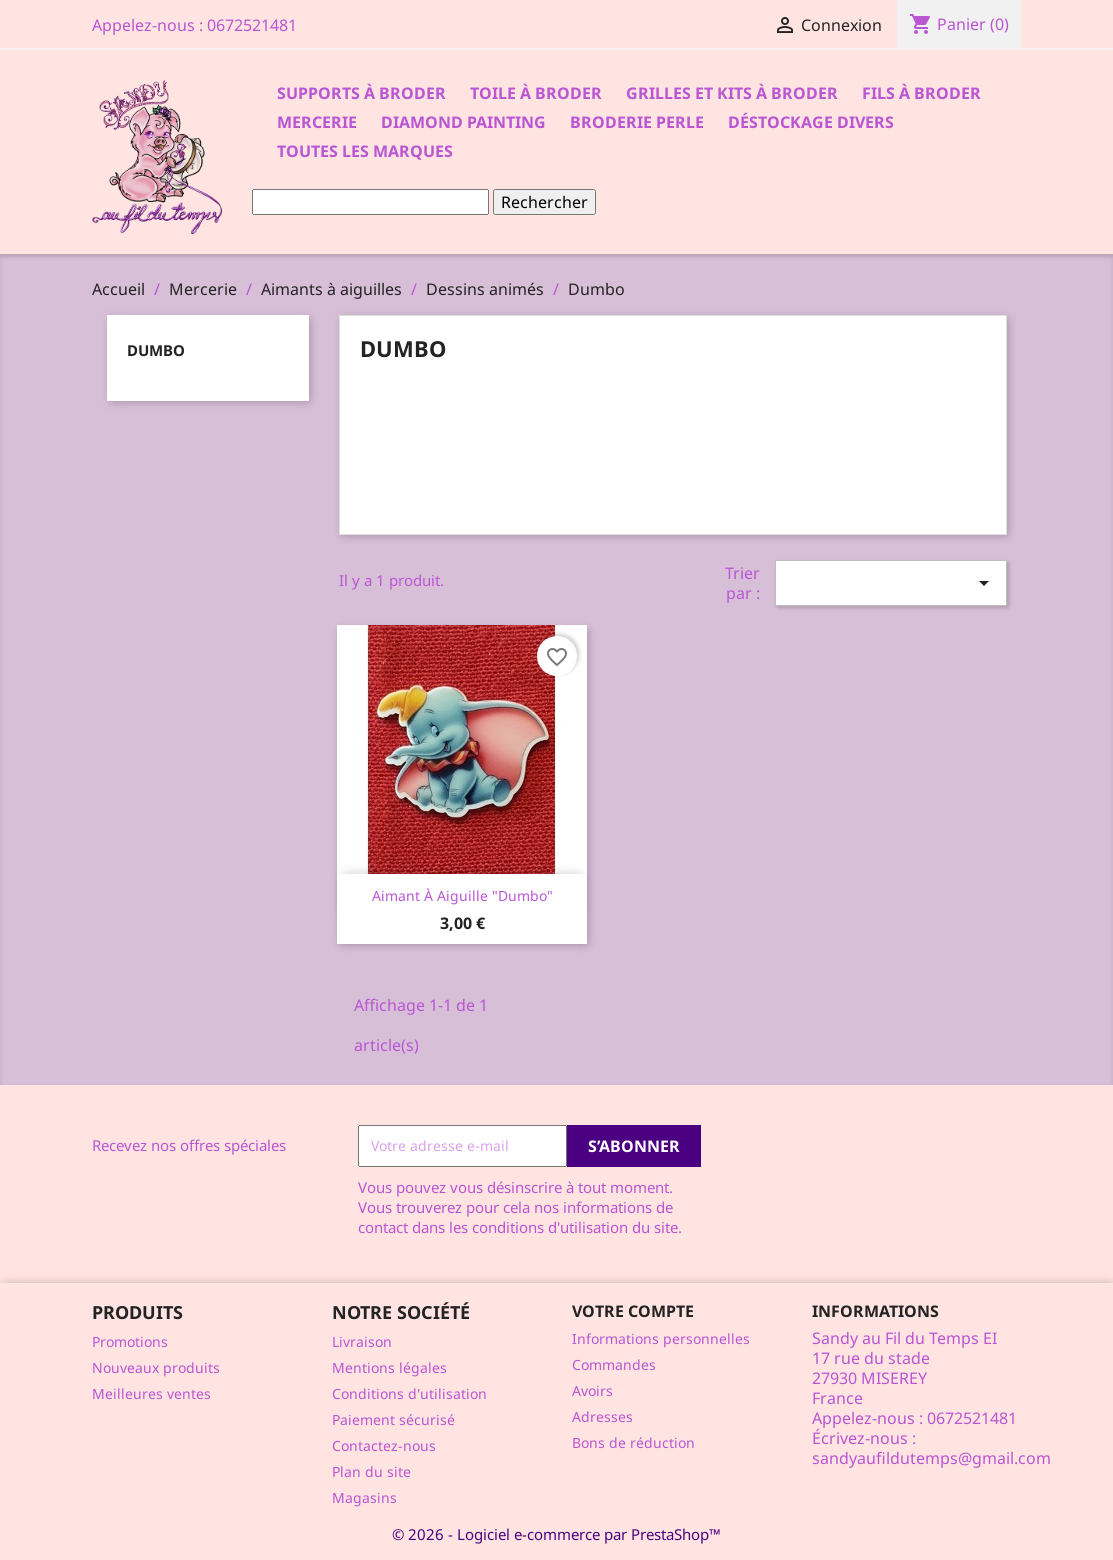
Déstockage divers (811, 122)
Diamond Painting (463, 122)
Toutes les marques (365, 151)
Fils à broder (921, 93)
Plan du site (371, 1471)
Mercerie (317, 122)
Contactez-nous (384, 1445)
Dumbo (156, 350)
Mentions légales (389, 1367)
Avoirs (592, 1390)
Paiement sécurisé (393, 1419)
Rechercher (544, 202)
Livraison (362, 1341)
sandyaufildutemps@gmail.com (931, 1458)
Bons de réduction (633, 1442)
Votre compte (633, 1311)
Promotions (130, 1341)
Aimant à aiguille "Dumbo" (462, 895)
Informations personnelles (661, 1338)
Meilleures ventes (151, 1393)
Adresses (602, 1416)
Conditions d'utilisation (409, 1393)
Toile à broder (536, 93)
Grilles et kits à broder (732, 93)
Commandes (614, 1364)
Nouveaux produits (156, 1367)
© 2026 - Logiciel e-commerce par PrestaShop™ (556, 1534)
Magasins (364, 1497)
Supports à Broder (361, 93)
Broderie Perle (637, 122)
